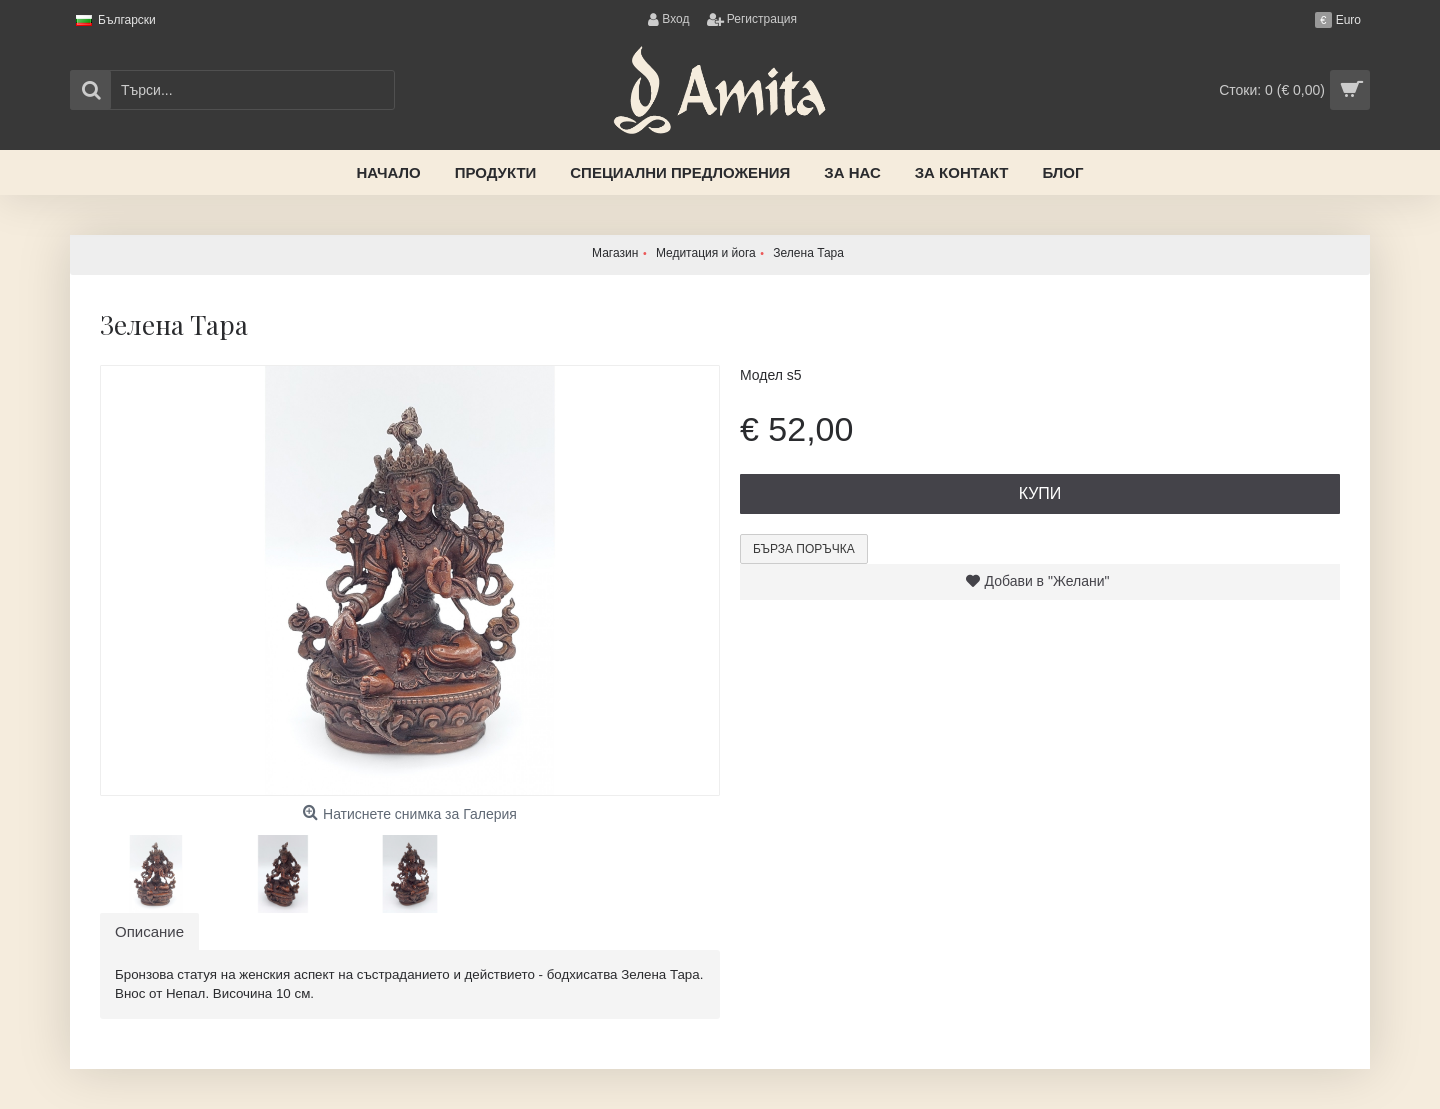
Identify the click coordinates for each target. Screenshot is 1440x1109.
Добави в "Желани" (1047, 581)
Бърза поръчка (804, 549)
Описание (149, 931)
